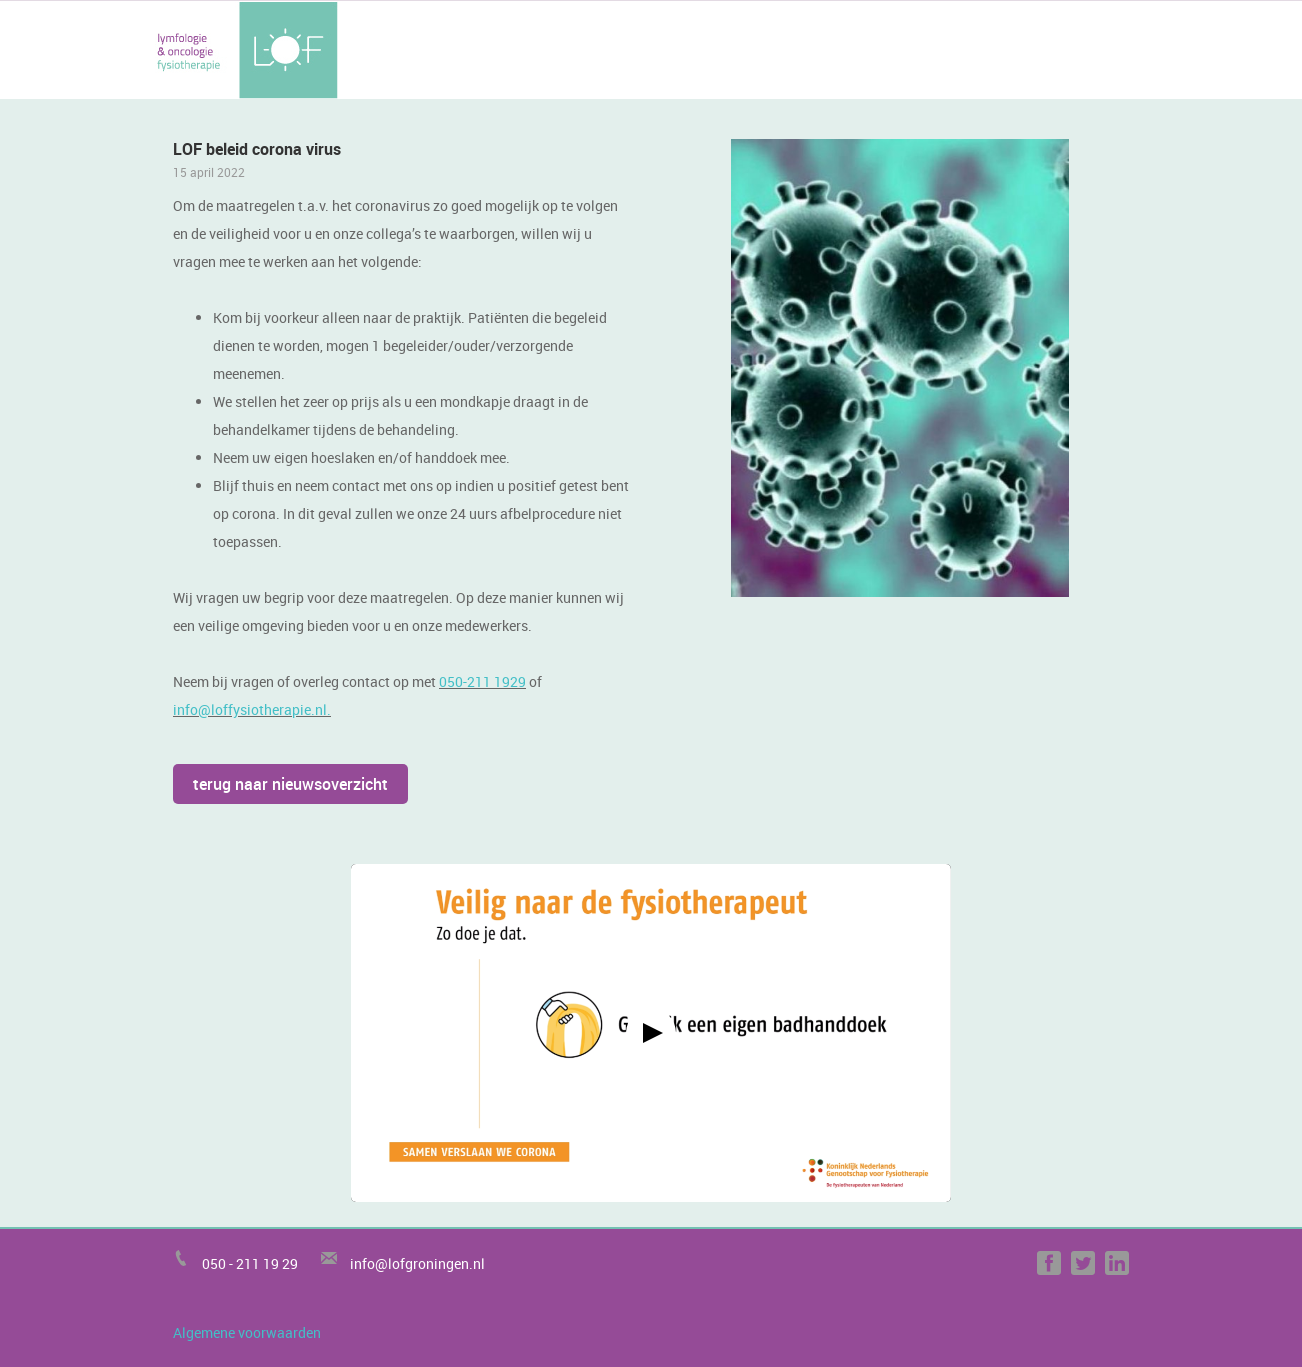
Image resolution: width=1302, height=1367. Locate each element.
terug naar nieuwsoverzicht (290, 784)
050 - (219, 1263)
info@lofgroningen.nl (417, 1263)
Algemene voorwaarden (247, 1332)
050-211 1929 (482, 681)
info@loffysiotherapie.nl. (252, 709)
